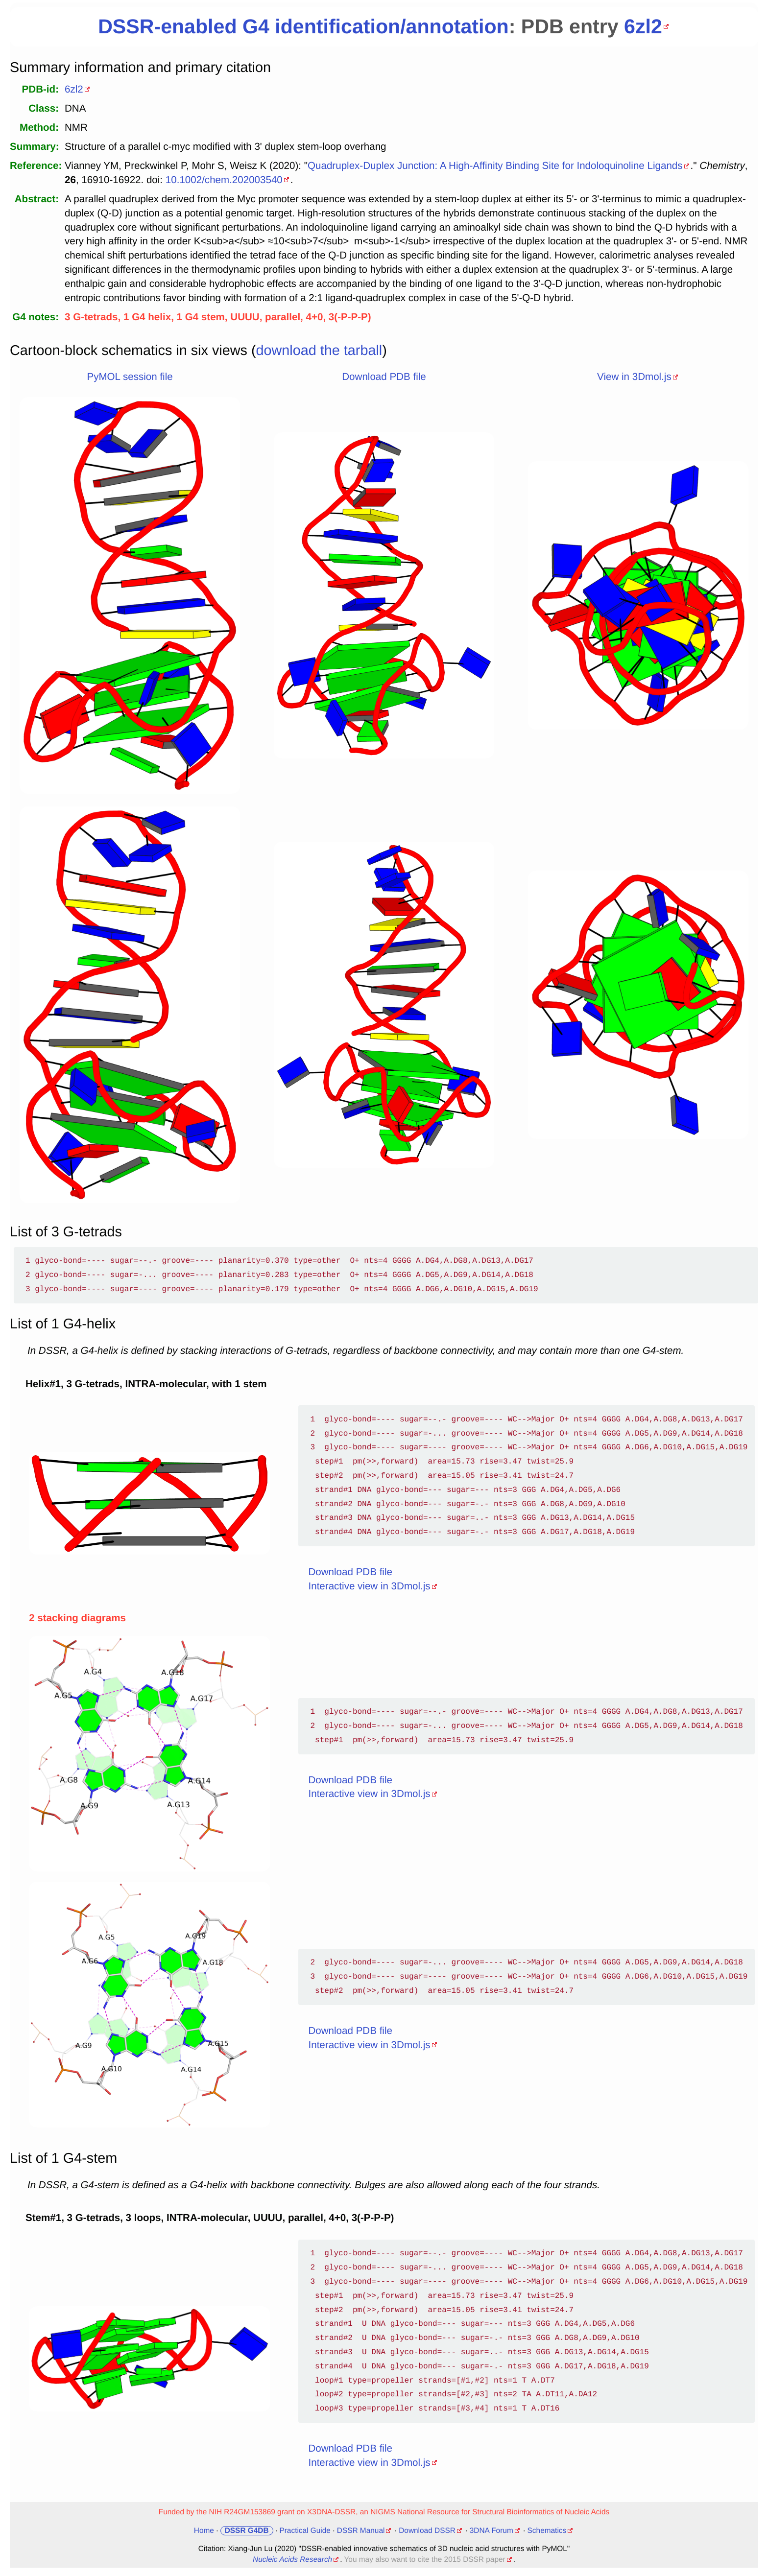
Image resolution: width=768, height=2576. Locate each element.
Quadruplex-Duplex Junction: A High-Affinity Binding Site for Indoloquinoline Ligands (495, 165)
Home (204, 2531)
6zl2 (643, 26)
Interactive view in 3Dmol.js (370, 1586)
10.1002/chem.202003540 (224, 180)
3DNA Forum (491, 2531)
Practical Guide (304, 2531)
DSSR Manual (361, 2531)
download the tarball (319, 350)
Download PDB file (384, 376)
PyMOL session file (129, 376)
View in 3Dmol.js (634, 376)
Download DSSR (427, 2531)
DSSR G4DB (247, 2531)
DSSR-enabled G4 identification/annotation (303, 26)
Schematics (547, 2531)
